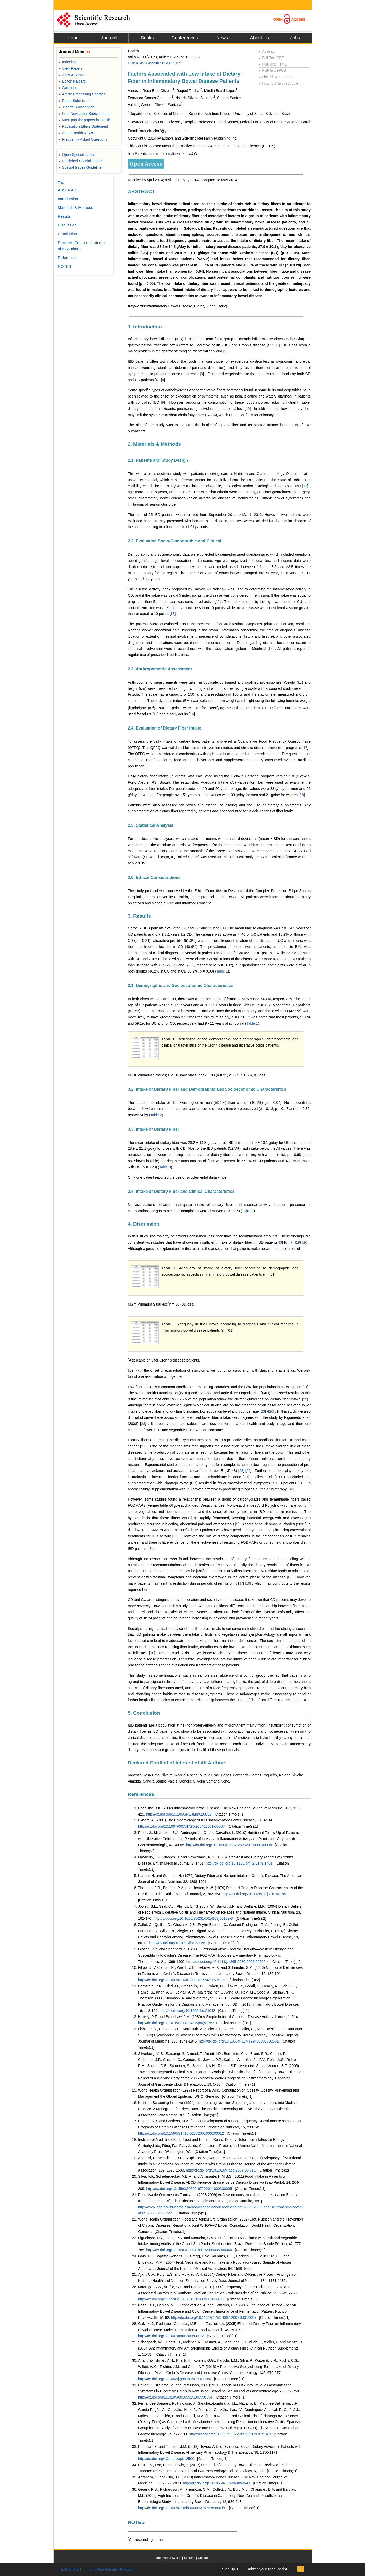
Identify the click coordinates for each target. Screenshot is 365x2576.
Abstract (267, 51)
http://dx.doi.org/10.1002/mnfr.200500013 (171, 2336)
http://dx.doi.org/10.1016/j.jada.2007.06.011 (221, 2170)
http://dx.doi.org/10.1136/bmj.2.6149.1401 (238, 1863)
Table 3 (165, 1167)
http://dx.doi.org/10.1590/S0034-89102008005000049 (189, 2250)
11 (305, 486)
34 (151, 1548)
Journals (109, 37)
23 (263, 1411)
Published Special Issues (80, 161)
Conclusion (67, 234)
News (222, 37)
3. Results (139, 916)
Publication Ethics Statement (83, 126)
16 (192, 714)
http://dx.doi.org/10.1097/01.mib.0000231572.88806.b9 (182, 2508)
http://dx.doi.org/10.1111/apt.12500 (166, 2459)
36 (290, 1618)
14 (270, 648)
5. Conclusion (144, 1713)
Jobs (295, 37)
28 (241, 1471)
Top (61, 182)
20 (305, 1242)
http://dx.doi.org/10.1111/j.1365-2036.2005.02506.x (227, 1961)
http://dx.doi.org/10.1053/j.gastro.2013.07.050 (174, 2379)
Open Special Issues (77, 154)
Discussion (67, 225)
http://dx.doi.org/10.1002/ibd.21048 (187, 2010)
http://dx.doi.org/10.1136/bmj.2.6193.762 (254, 1894)
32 (291, 1489)
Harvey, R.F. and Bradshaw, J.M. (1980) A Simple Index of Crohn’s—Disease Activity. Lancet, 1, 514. (218, 2017)
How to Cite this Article (278, 83)
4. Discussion (144, 1224)
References (141, 1794)
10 (248, 409)
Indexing (67, 62)
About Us (259, 37)
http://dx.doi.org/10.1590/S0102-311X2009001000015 (181, 2299)
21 (305, 1387)
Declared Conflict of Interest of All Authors (177, 1762)
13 (173, 614)
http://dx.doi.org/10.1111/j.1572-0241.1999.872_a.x (230, 2434)
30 (246, 1477)
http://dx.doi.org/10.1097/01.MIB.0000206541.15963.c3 (182, 1980)
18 (302, 795)
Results (64, 216)
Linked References (275, 77)
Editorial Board (72, 81)
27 (143, 1446)
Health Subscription (76, 107)
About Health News (76, 133)
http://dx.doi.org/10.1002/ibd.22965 (177, 1943)
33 (175, 1536)
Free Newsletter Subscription (83, 113)
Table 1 (222, 971)
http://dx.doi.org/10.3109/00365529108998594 (175, 2397)
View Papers (70, 68)
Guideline (68, 88)
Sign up (228, 2569)
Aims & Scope (72, 75)
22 (305, 1399)
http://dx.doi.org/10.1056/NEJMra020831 (178, 1814)
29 (249, 1471)
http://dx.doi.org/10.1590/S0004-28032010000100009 (229, 1845)
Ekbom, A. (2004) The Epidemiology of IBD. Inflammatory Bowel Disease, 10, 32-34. (205, 1820)
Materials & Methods (75, 207)
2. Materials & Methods (154, 444)
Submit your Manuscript (266, 2569)
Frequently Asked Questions (83, 139)
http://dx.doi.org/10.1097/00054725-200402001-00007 (181, 1826)
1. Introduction (145, 326)
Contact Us (205, 2558)
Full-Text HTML (273, 64)
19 (298, 1242)
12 (218, 602)
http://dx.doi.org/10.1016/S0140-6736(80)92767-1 (177, 2023)
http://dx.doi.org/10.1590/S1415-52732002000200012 (181, 2133)
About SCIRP (172, 2558)
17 (305, 748)
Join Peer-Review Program (112, 2569)
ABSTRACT (141, 191)
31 (300, 1483)
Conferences (184, 37)
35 (283, 1618)
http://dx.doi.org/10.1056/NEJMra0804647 (216, 2483)
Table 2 (156, 1115)
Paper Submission (75, 101)
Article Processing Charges (82, 94)
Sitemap (189, 2558)
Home (72, 37)
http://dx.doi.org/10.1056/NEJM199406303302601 (239, 2041)
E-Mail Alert (71, 2569)
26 (271, 1411)
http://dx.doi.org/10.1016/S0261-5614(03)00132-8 (193, 1918)
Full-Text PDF (271, 58)
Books (147, 37)
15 (156, 714)
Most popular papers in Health (84, 120)
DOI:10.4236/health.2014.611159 (154, 63)
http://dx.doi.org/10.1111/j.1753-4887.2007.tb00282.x (213, 2317)
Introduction (68, 199)
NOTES (136, 2522)
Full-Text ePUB (272, 70)
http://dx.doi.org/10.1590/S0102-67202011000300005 (189, 2188)
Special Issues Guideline (80, 167)
